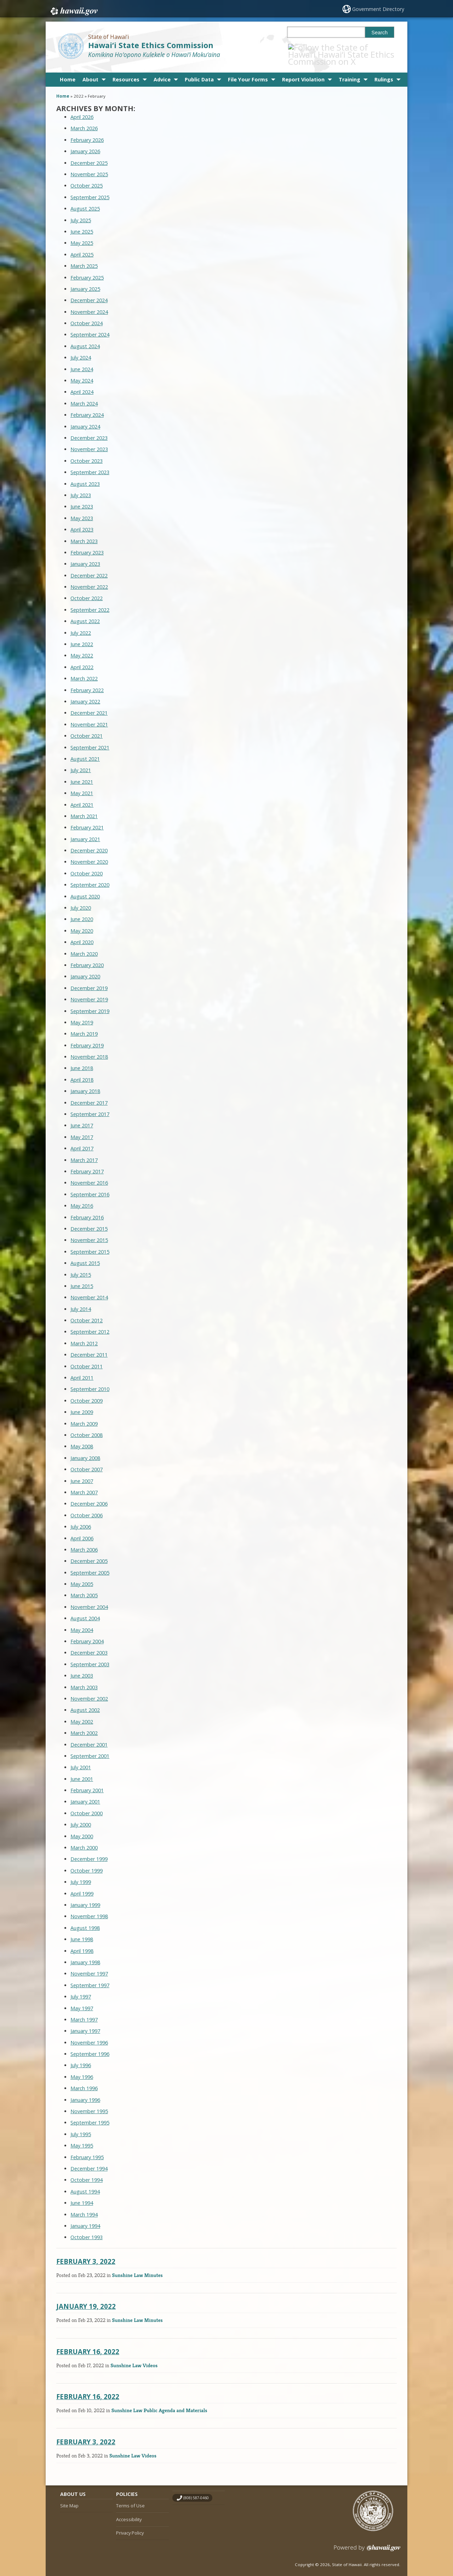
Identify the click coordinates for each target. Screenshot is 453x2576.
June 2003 (81, 1668)
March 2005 (84, 1588)
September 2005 (89, 1565)
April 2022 (81, 659)
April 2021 (81, 797)
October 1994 (86, 2172)
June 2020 (81, 911)
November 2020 (89, 854)
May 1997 (81, 2000)
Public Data (199, 72)
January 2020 (85, 969)
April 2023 (81, 522)
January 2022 (85, 693)
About (90, 72)
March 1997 (84, 2011)
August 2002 (85, 1702)
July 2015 (80, 1267)
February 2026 (87, 132)
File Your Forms (248, 72)
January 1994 (85, 2218)
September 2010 (89, 1381)
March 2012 (84, 1335)
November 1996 (89, 2034)
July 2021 (80, 762)
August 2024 (85, 338)
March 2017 (84, 1152)
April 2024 (81, 384)
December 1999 (89, 1851)
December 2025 (89, 155)
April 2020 (81, 934)
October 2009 (86, 1393)
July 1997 (80, 1989)
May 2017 (81, 1129)
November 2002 (89, 1690)
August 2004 (85, 1611)
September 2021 (89, 739)
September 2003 (89, 1656)
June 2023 (81, 499)
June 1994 (81, 2195)
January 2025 (85, 281)
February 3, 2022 (85, 2253)
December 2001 (89, 1736)
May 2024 (81, 373)
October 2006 (86, 1507)
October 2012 (86, 1313)
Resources (126, 72)
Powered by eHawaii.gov (367, 2543)
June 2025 (81, 223)
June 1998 (81, 1931)
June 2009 (81, 1404)
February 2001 (87, 1782)
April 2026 (81, 109)
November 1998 (89, 1908)
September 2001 (89, 1748)
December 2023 (89, 430)
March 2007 (84, 1484)
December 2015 (89, 1221)
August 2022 (85, 613)
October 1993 (86, 2229)
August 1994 (85, 2183)
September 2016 (89, 1186)
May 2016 (81, 1198)
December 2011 (89, 1347)
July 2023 (80, 487)
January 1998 (85, 1954)
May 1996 (81, 2069)
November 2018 (89, 1049)
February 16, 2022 (87, 2343)
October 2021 (86, 728)
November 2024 (89, 304)
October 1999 (86, 1862)
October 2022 (86, 590)
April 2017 (81, 1141)
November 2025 (89, 166)
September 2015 (89, 1244)
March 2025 (84, 258)
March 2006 (84, 1542)
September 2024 (89, 327)
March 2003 (84, 1679)
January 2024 (85, 418)
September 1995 (89, 2115)
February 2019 (87, 1037)
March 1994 (84, 2206)
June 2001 (81, 1771)
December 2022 (89, 567)
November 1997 (89, 1966)
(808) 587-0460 (196, 2490)
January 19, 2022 (86, 2298)
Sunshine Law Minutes (137, 2267)
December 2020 (89, 843)
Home (67, 72)
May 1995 (81, 2138)
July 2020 (80, 900)
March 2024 (84, 395)
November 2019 (89, 992)
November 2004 (89, 1599)
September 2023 (89, 464)
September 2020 (89, 877)
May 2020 (81, 923)
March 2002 (84, 1725)
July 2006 (80, 1519)
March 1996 (84, 2080)
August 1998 (85, 1920)
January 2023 (85, 556)
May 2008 (81, 1439)
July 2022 (80, 625)
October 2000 (86, 1805)
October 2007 (86, 1462)
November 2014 (89, 1290)
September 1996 (89, 2046)
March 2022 (84, 671)
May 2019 (81, 1014)
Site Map (69, 2498)
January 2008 (85, 1450)
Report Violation (303, 72)
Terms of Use (130, 2498)
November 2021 (89, 716)
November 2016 (89, 1175)
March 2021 (84, 808)
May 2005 (81, 1576)
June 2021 (81, 774)
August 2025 (85, 201)
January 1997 (85, 2023)
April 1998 (81, 1943)
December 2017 (89, 1095)
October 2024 (86, 315)
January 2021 (85, 831)
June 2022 (81, 636)
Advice (162, 72)
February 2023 (87, 544)
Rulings (383, 72)
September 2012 (89, 1324)
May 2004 (81, 1622)
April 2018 (81, 1072)
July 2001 (80, 1759)
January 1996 (85, 2092)
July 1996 (80, 2057)
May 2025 (81, 235)
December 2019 (89, 980)
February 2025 (87, 269)
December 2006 (89, 1496)
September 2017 (89, 1106)
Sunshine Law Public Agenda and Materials (159, 2402)
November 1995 (89, 2103)
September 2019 (89, 1003)
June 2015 (81, 1278)
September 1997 (89, 1977)
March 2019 (84, 1026)
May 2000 (81, 1828)
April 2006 (81, 1530)
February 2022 (87, 682)
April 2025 (81, 246)
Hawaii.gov (73, 9)
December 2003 (89, 1645)
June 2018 (81, 1060)
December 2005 (89, 1553)
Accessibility (129, 2511)
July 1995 (80, 2126)
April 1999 (81, 1885)
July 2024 (80, 350)
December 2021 (89, 705)
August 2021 (85, 751)
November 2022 (89, 579)
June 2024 (81, 361)
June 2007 (81, 1473)
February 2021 (87, 820)
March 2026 (84, 120)
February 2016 (87, 1209)
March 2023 (84, 533)
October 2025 (86, 178)
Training (349, 72)
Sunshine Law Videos (133, 2357)
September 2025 (89, 189)
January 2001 (85, 1794)
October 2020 (86, 865)
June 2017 (81, 1118)
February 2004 (87, 1633)
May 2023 (81, 510)
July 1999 (80, 1874)
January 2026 (85, 143)
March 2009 (84, 1416)
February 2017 (87, 1163)
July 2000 (80, 1817)
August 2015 (85, 1255)
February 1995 (87, 2149)
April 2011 (81, 1370)
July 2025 (80, 212)
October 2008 (86, 1427)
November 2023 (89, 441)
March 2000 (84, 1840)
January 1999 (85, 1897)
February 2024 (87, 407)
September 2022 (89, 602)
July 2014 (80, 1301)
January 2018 (85, 1083)
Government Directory (379, 9)
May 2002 (81, 1713)
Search (380, 32)
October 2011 (86, 1358)
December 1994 (89, 2160)
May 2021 (81, 785)
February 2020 (87, 957)
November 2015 (89, 1232)
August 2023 (85, 476)
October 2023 (86, 453)
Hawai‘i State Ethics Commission (150, 45)
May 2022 (81, 648)
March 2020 (84, 946)
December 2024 (89, 292)
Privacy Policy (130, 2525)
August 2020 (85, 888)
